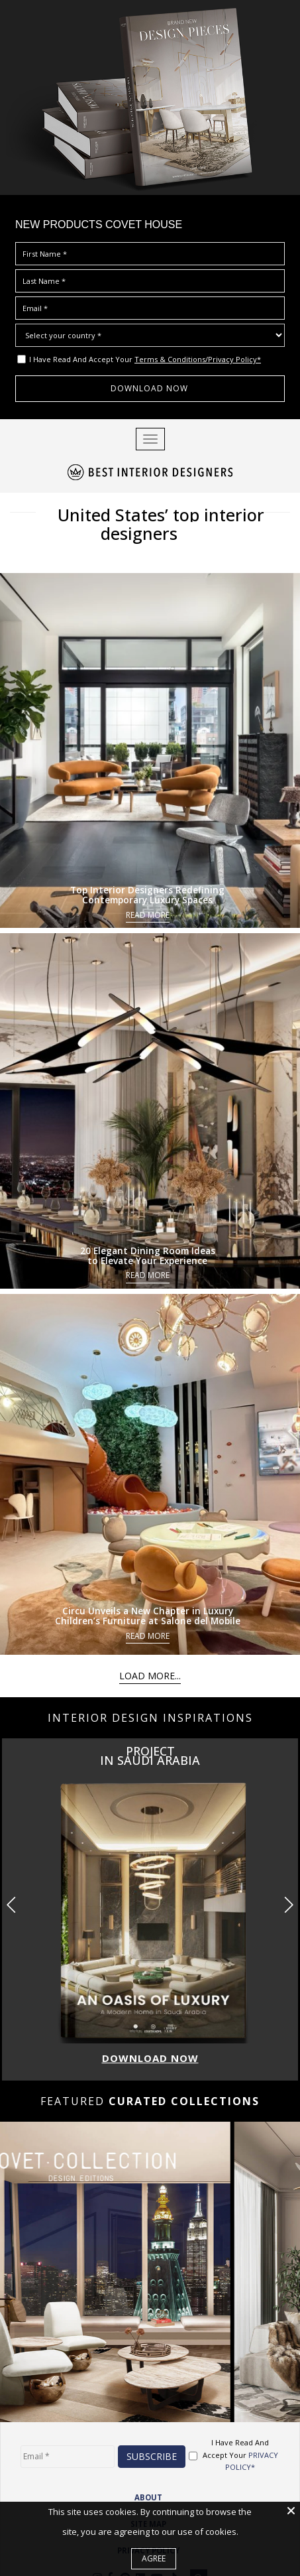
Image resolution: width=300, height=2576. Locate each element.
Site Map (148, 2501)
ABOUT (148, 2474)
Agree (154, 2558)
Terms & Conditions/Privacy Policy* (197, 359)
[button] (288, 1881)
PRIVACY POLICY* (251, 2437)
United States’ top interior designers (150, 512)
